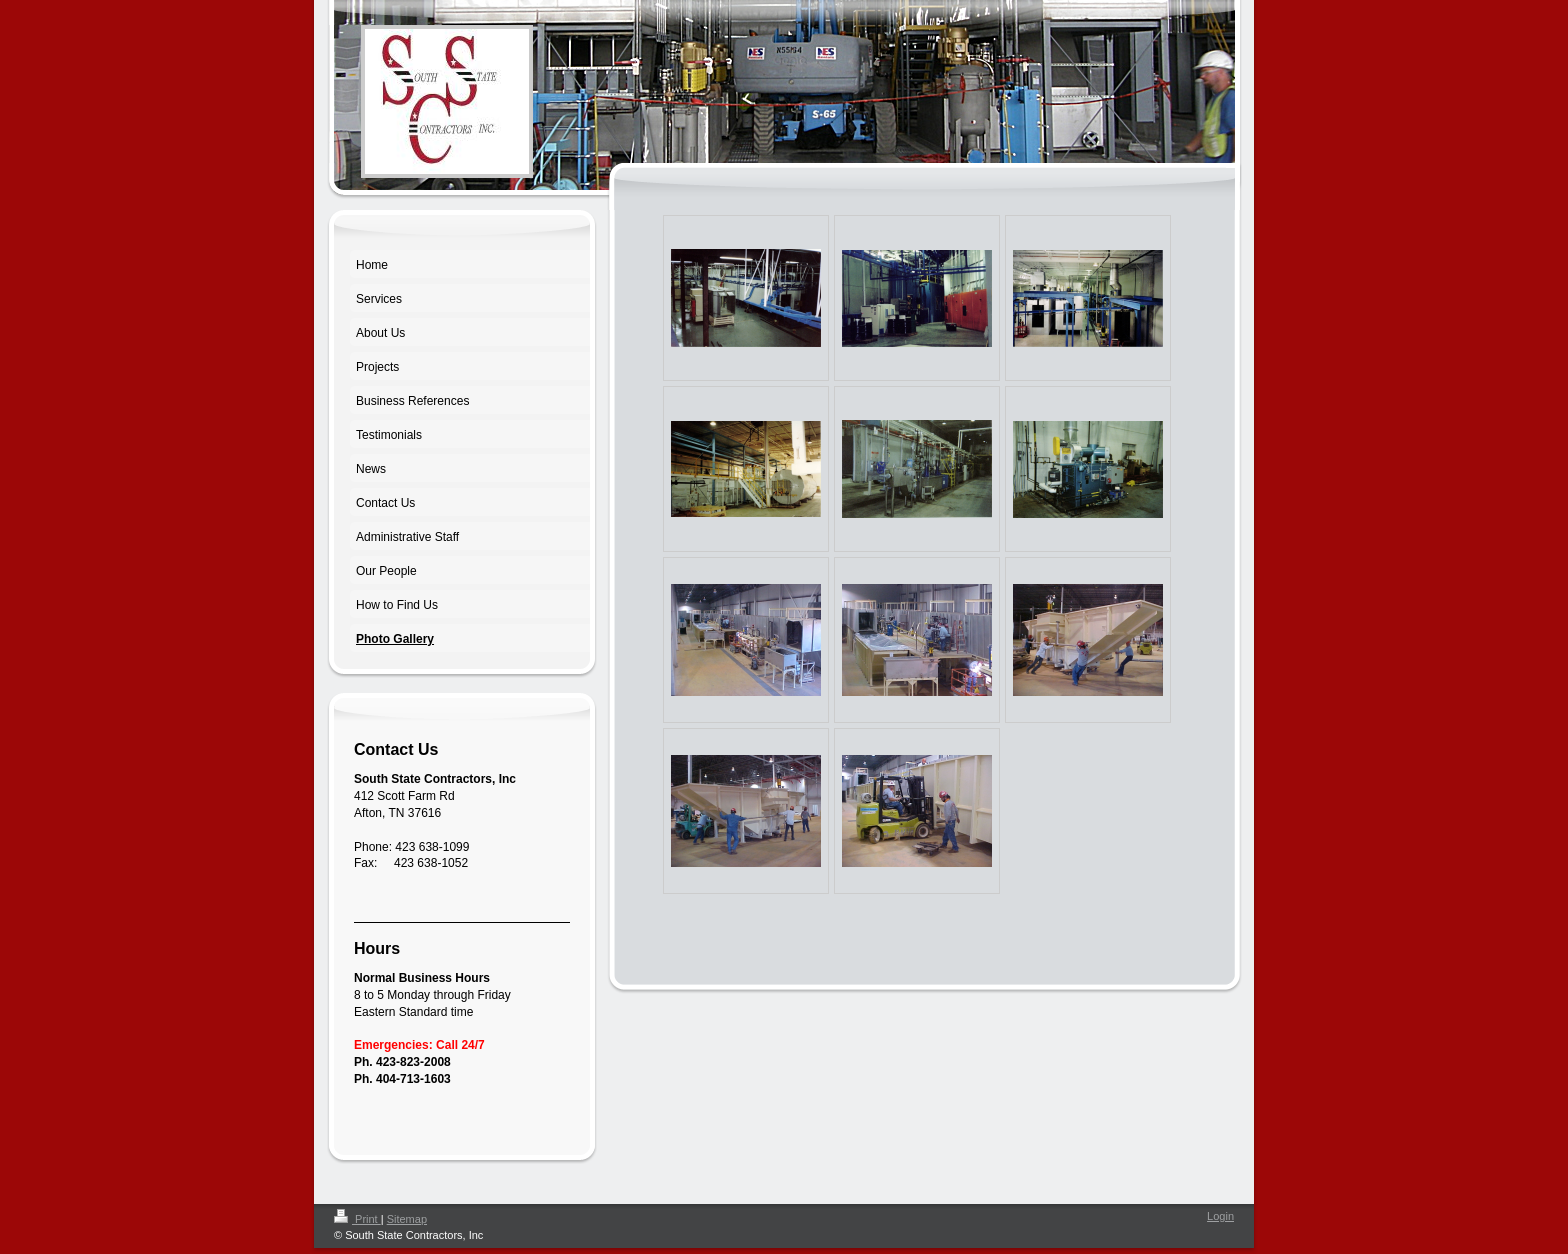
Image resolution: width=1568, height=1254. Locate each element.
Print (357, 1219)
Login (1220, 1216)
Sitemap (407, 1219)
